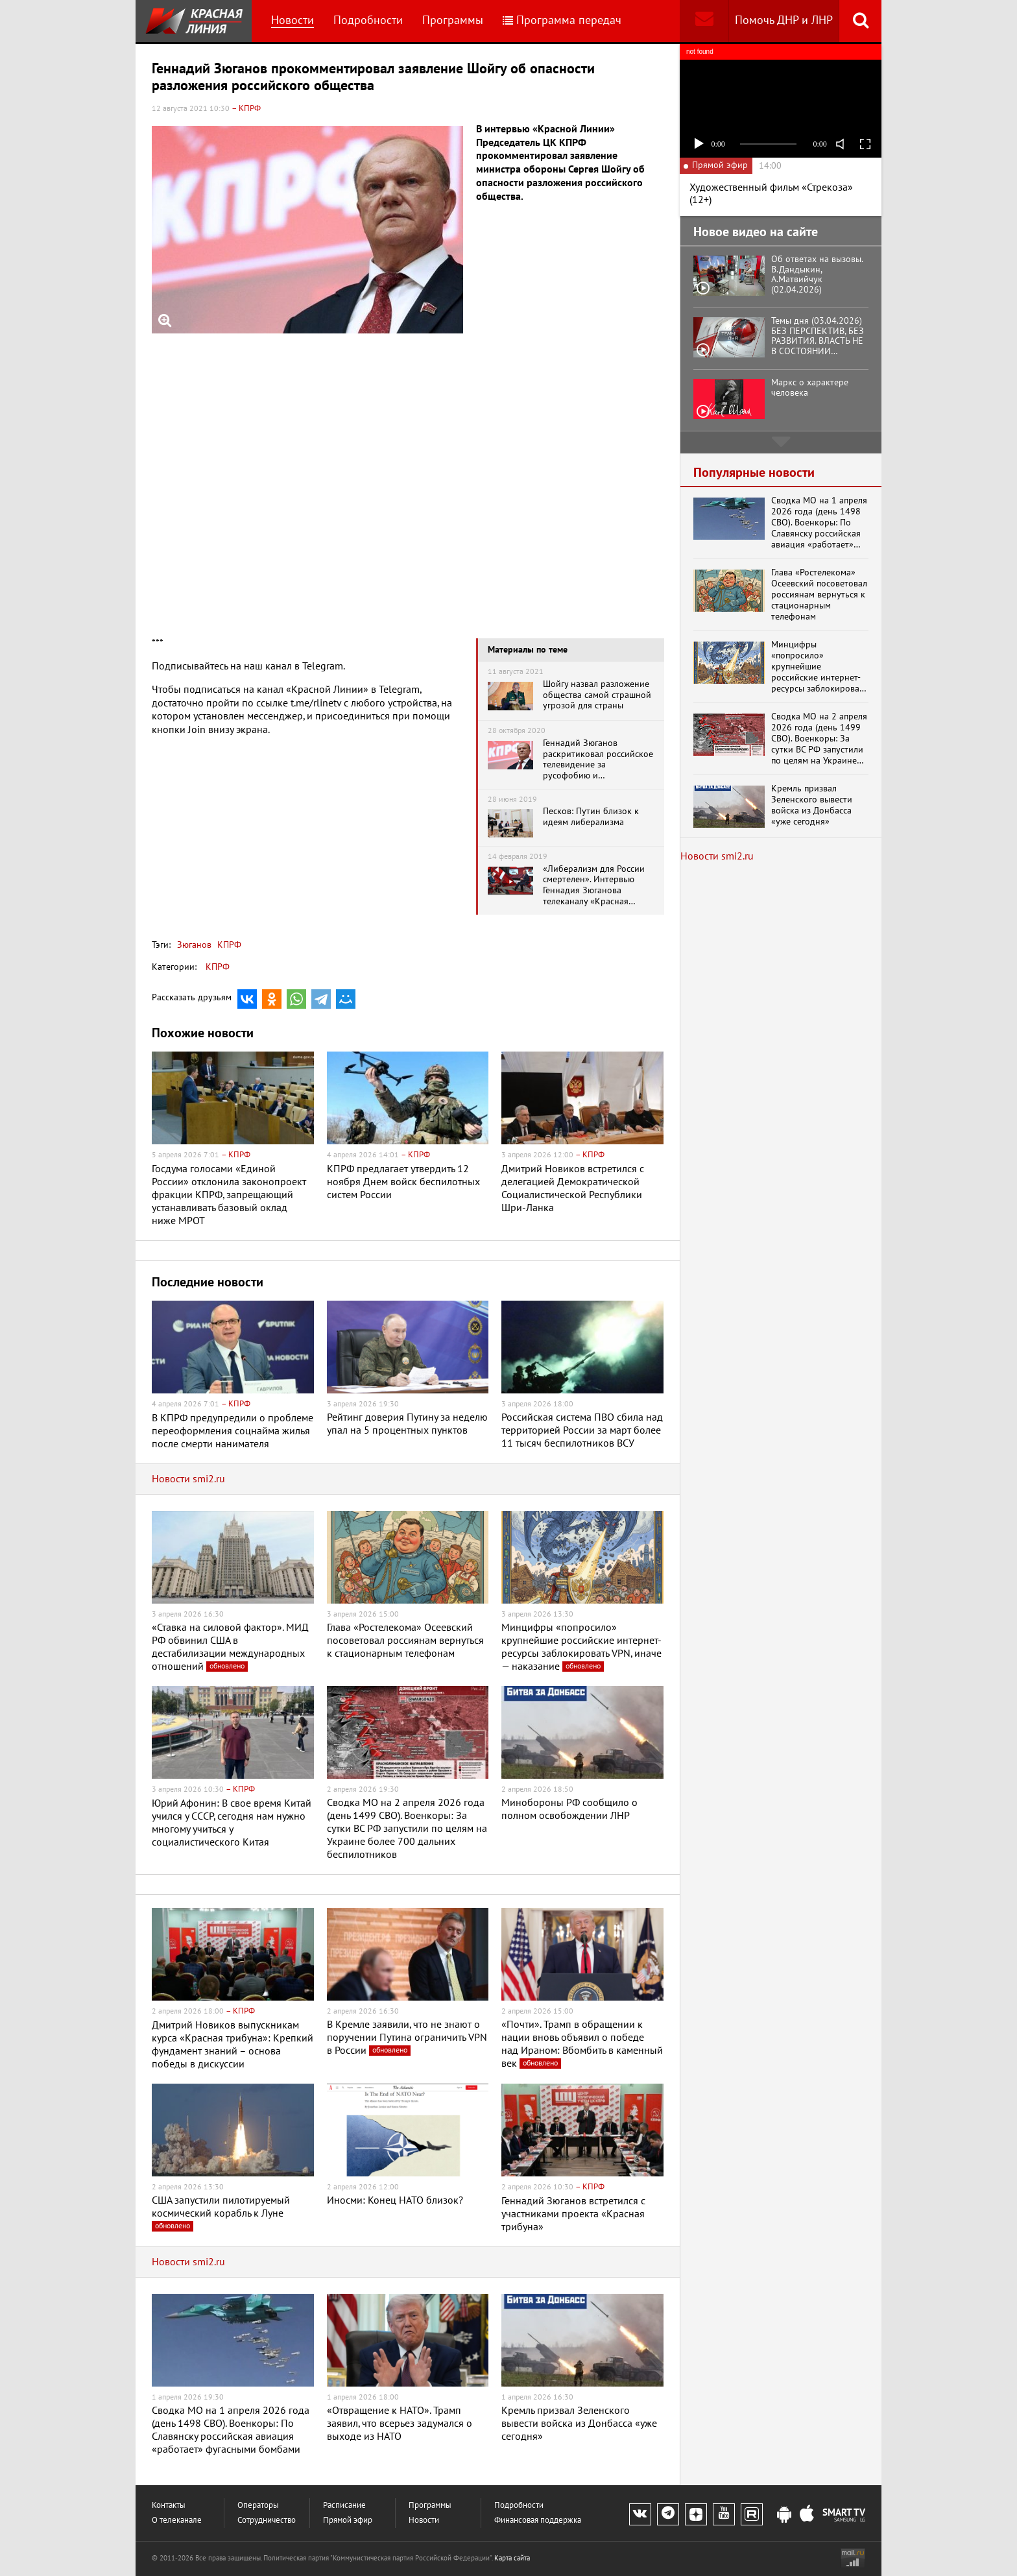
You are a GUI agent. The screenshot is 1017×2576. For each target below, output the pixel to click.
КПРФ (228, 944)
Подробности (368, 20)
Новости (292, 20)
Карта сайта (512, 2558)
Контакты (168, 2505)
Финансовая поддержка (537, 2520)
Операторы (258, 2505)
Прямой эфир (347, 2520)
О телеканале (177, 2520)
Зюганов (194, 944)
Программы (452, 20)
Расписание (344, 2505)
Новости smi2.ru (188, 1479)
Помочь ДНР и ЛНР (784, 20)
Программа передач (562, 20)
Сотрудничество (266, 2520)
